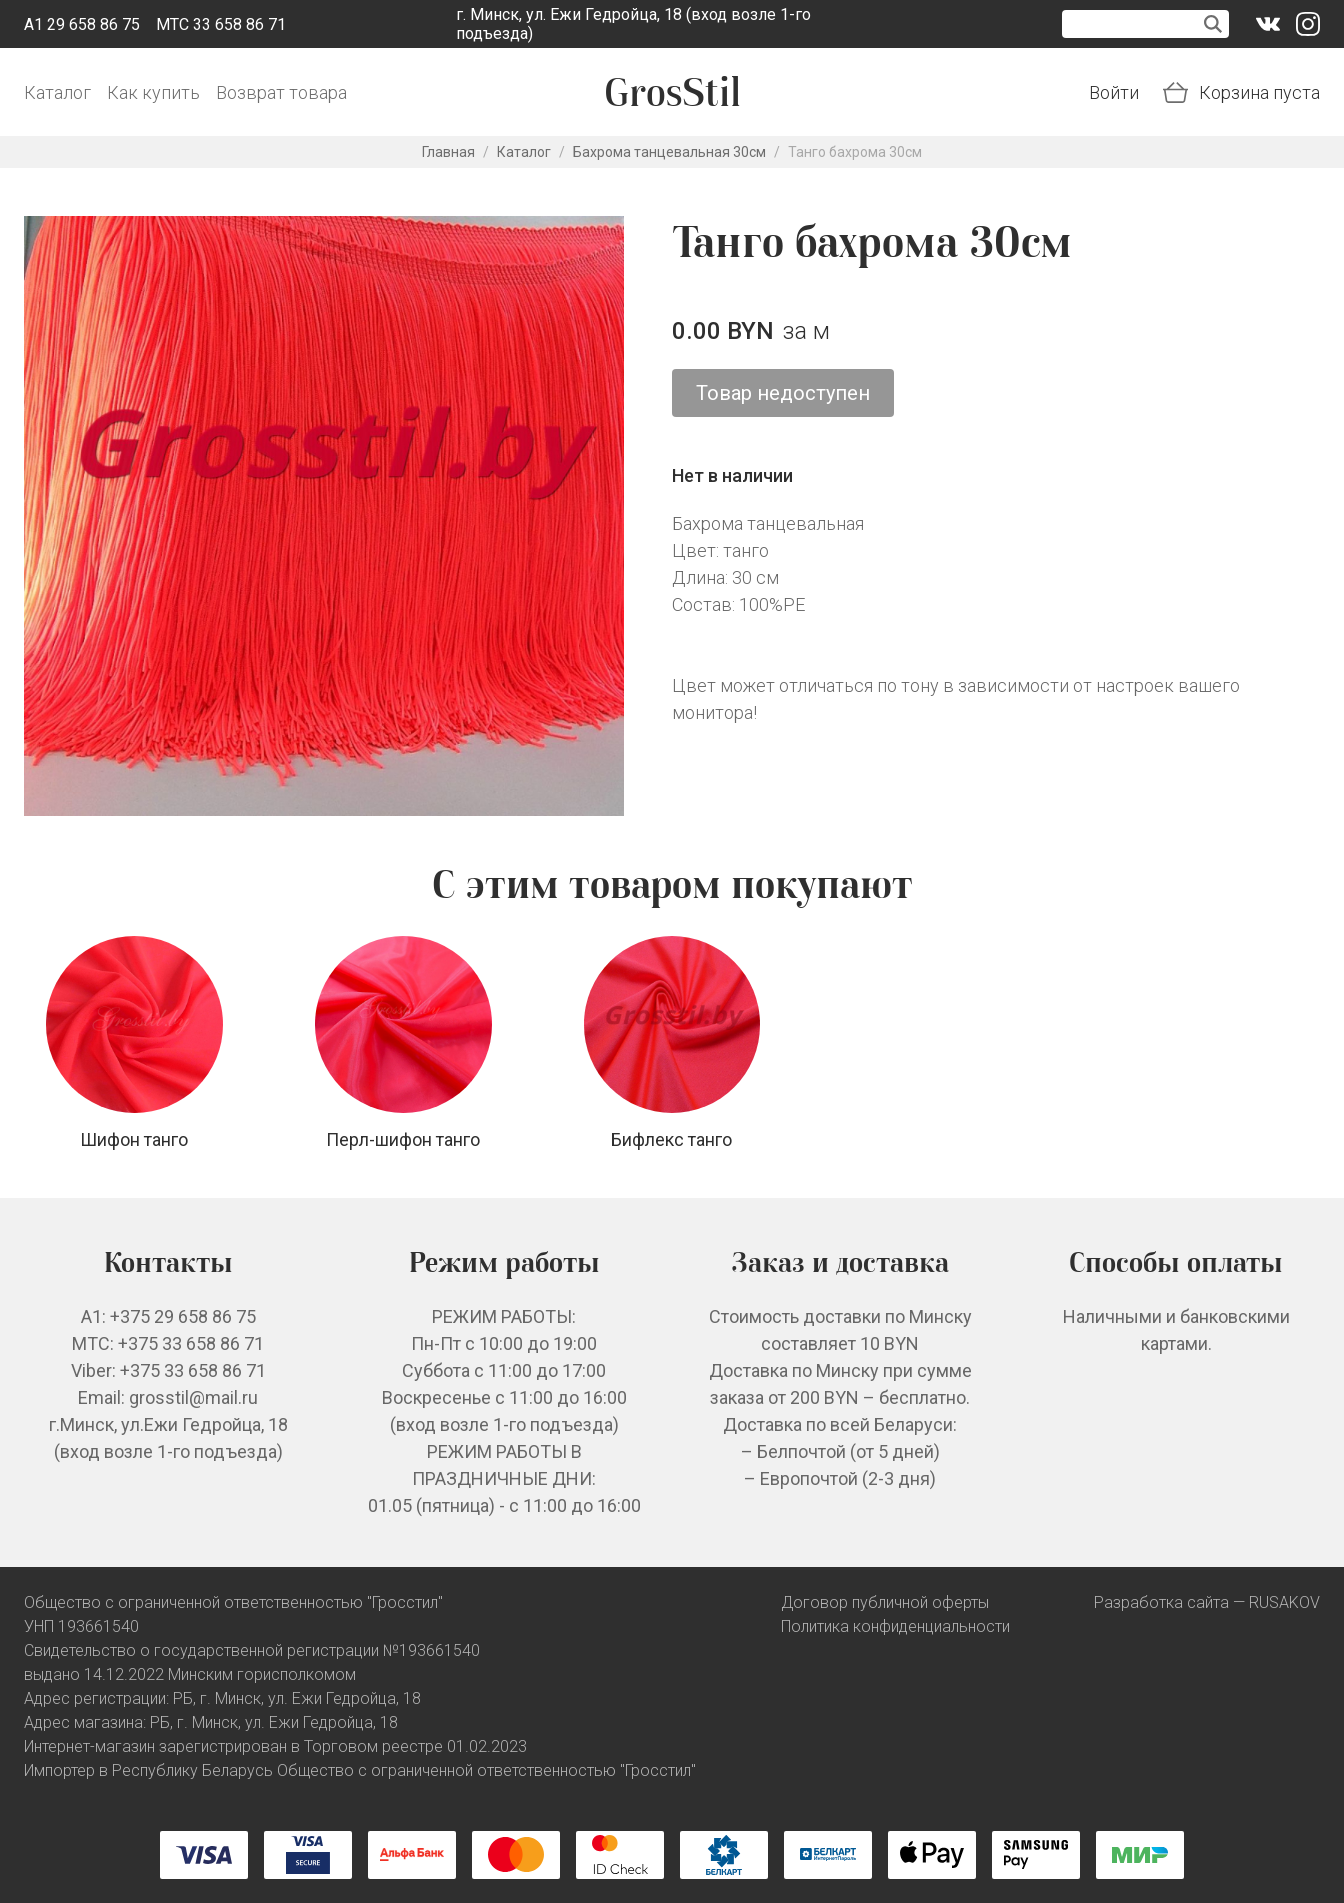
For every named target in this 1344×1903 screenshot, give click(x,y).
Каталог (57, 92)
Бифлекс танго (671, 1139)
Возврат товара (281, 92)
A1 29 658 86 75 (82, 24)
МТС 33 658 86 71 (221, 24)
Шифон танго (134, 1139)
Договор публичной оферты (885, 1602)
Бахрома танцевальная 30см (669, 152)
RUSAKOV (1284, 1602)
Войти (1114, 92)
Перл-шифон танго (403, 1139)
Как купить (153, 92)
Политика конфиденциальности (895, 1626)
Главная (448, 152)
